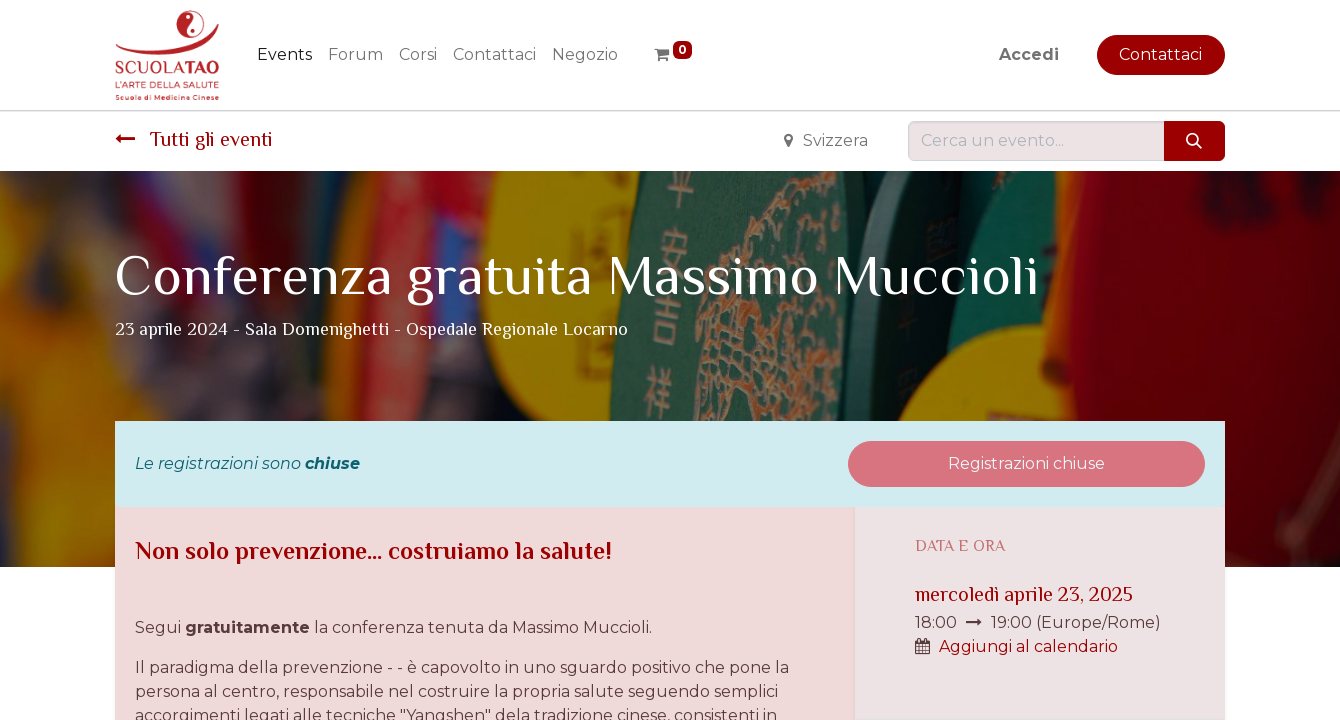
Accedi (1029, 54)
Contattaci (1160, 54)
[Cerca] (1194, 141)
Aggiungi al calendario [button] (1028, 646)
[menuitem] (284, 55)
